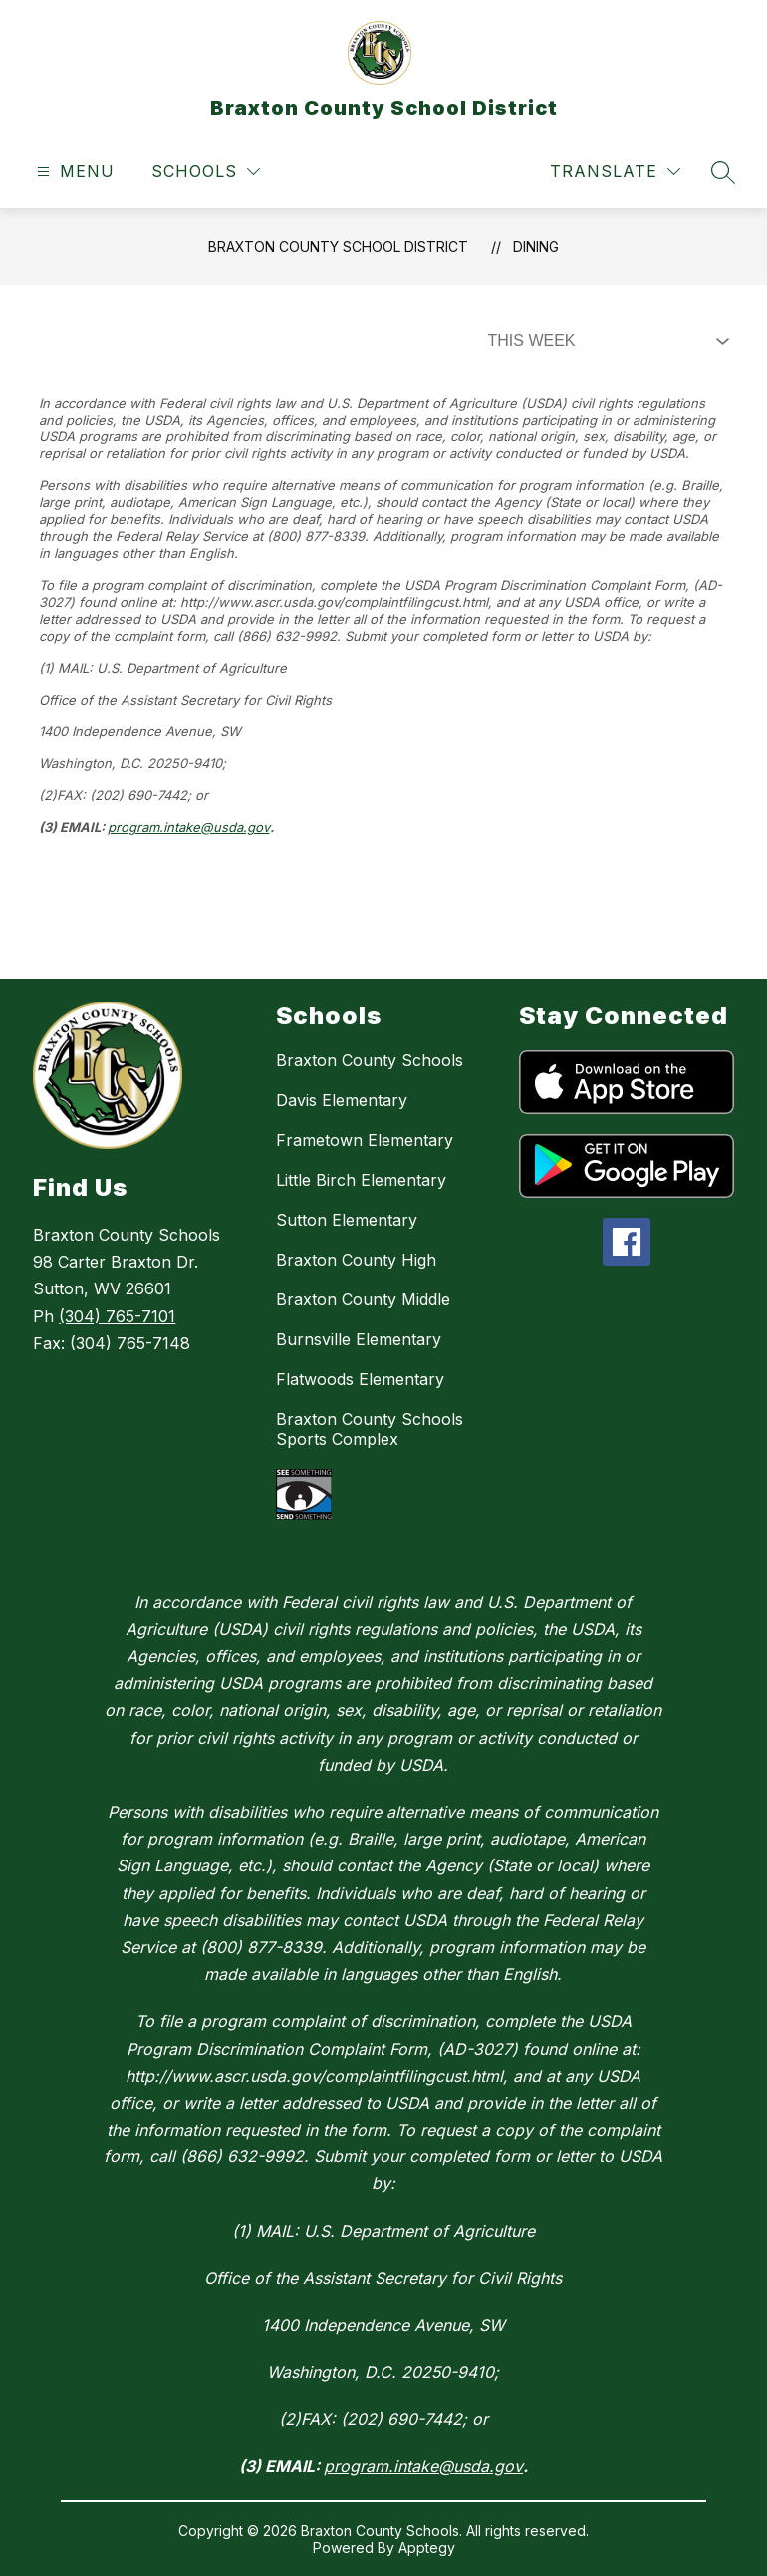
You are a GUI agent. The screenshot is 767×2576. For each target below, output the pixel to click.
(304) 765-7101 (117, 1316)
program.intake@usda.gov (189, 827)
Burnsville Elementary (358, 1339)
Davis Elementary (341, 1100)
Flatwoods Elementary (360, 1379)
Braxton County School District (338, 246)
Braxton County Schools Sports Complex (369, 1429)
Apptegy (426, 2547)
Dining (536, 246)
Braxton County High (356, 1260)
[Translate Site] (615, 171)
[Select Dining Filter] (604, 341)
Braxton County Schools (369, 1060)
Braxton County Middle (363, 1299)
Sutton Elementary (346, 1220)
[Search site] (723, 172)
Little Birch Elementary (361, 1180)
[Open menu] (73, 171)
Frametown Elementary (364, 1140)
